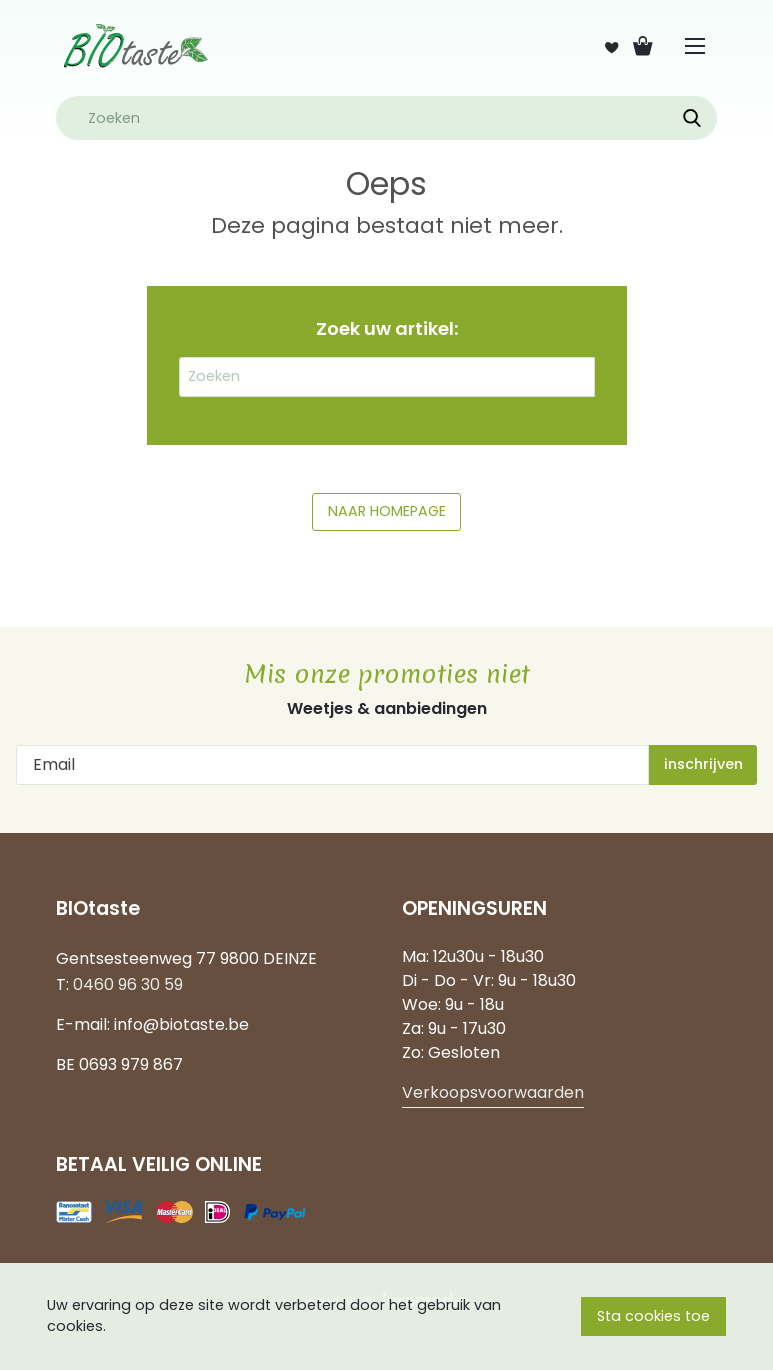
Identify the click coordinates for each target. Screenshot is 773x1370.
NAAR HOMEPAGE (387, 511)
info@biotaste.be (181, 1024)
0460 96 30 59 (128, 984)
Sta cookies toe (653, 1316)
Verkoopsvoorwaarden (493, 1092)
